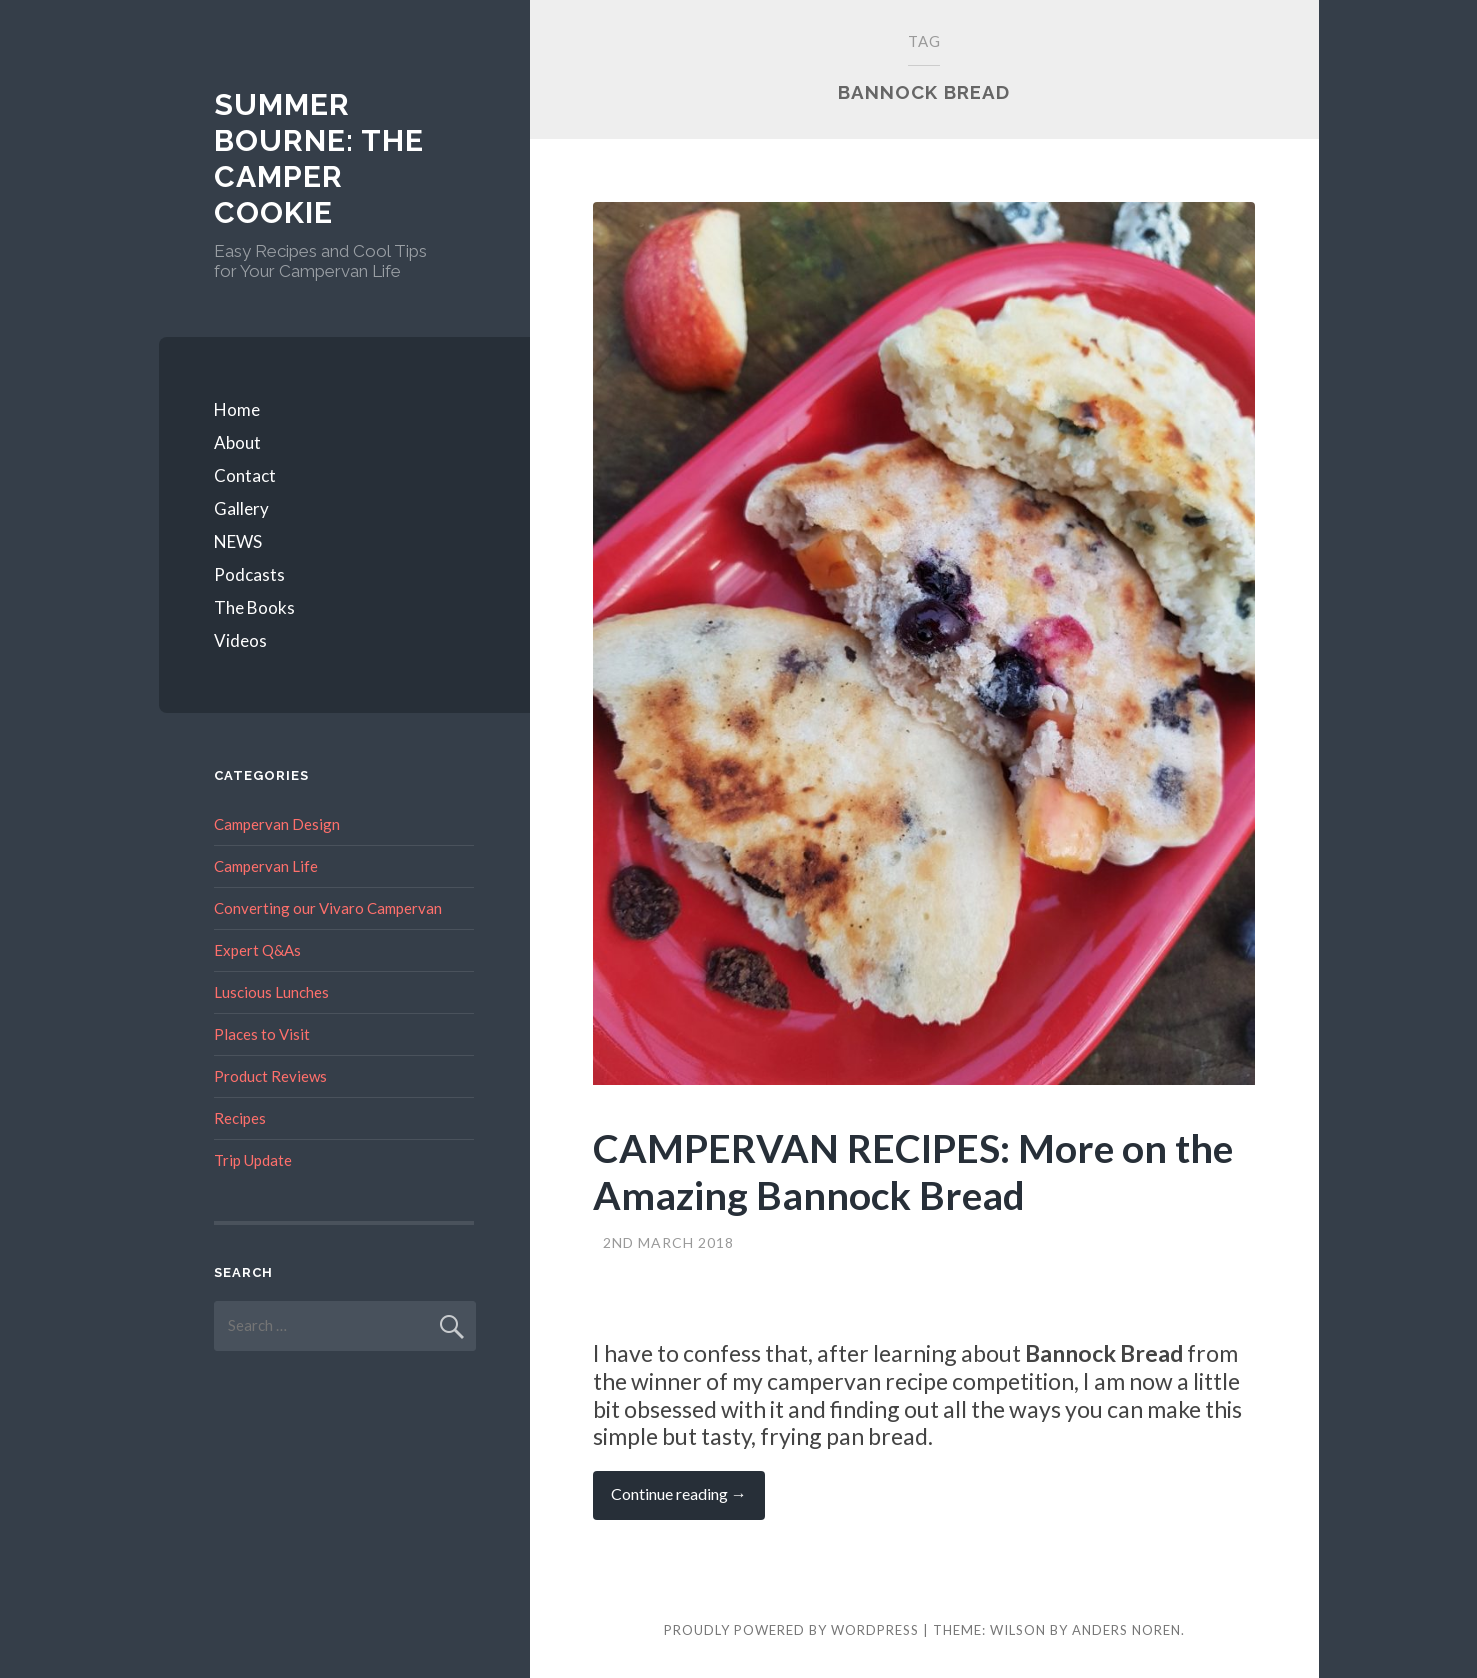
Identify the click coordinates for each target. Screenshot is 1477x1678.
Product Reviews (270, 1076)
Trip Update (253, 1160)
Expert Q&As (257, 950)
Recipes (240, 1118)
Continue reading (688, 1501)
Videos (240, 640)
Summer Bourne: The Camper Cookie (319, 158)
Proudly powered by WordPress (791, 1630)
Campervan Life (266, 866)
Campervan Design (277, 824)
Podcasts (249, 574)
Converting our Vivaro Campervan (328, 908)
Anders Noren (1126, 1630)
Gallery (241, 508)
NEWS (238, 541)
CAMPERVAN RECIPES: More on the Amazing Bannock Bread (913, 1171)
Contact (245, 475)
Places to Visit (262, 1034)
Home (237, 409)
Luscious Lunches (271, 992)
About (237, 442)
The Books (254, 607)
